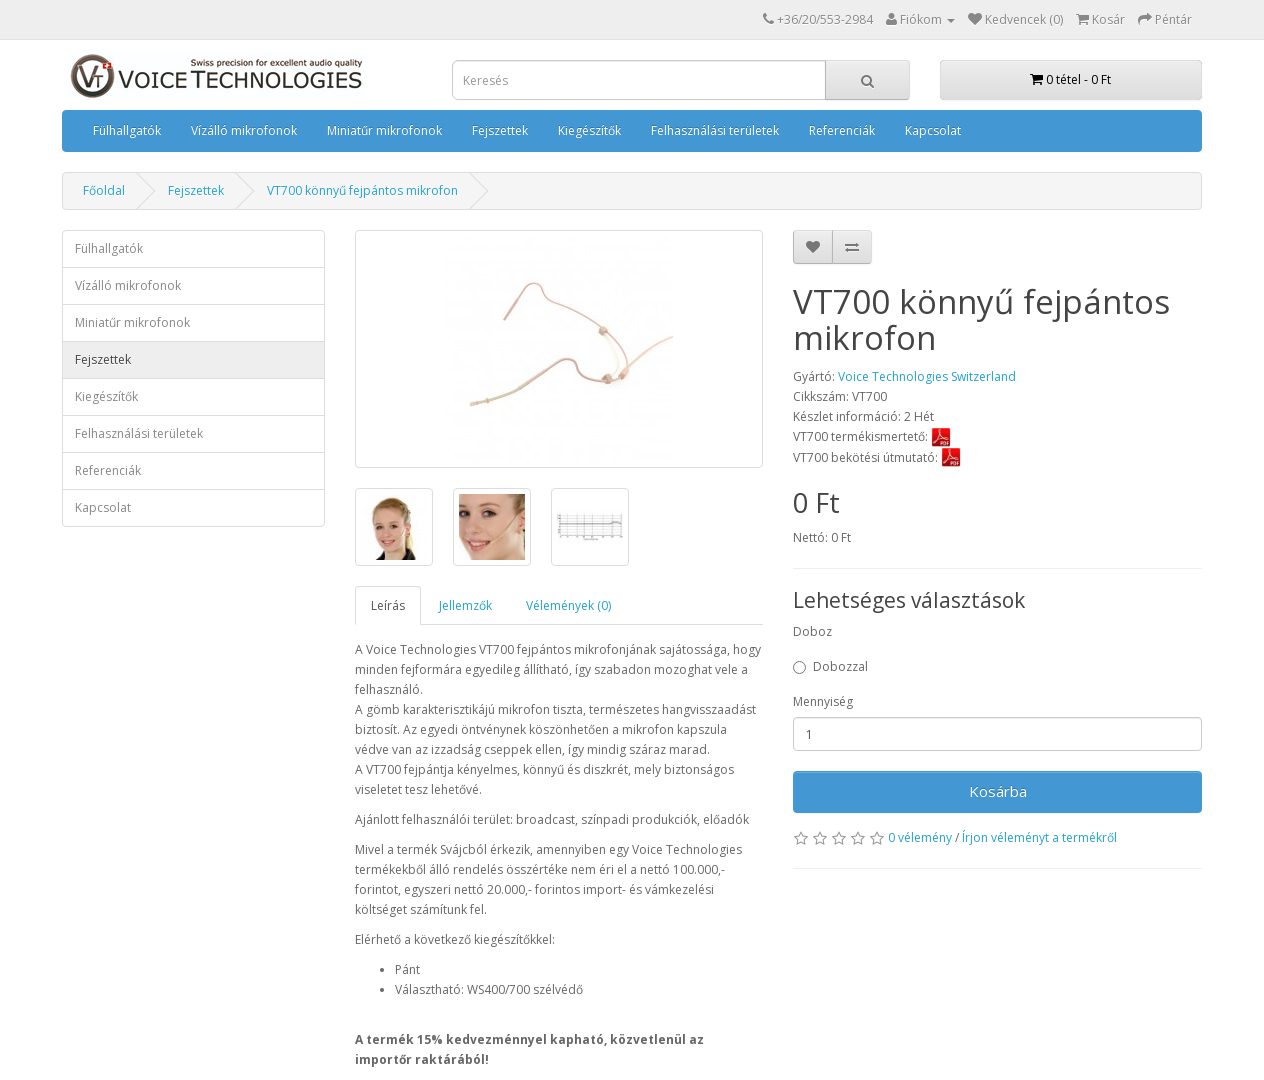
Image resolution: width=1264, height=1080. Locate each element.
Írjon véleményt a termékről (1039, 837)
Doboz (812, 631)
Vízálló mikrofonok (244, 130)
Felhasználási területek (715, 130)
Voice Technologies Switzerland (927, 376)
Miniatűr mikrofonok (384, 130)
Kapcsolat (933, 130)
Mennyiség (823, 701)
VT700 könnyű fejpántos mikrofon (362, 190)
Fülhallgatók (127, 130)
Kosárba (998, 791)
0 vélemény (920, 837)
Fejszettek (500, 130)
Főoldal (104, 190)
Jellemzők (465, 605)
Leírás (388, 605)
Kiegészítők (589, 130)
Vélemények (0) (568, 605)
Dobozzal (840, 666)
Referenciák (842, 130)
